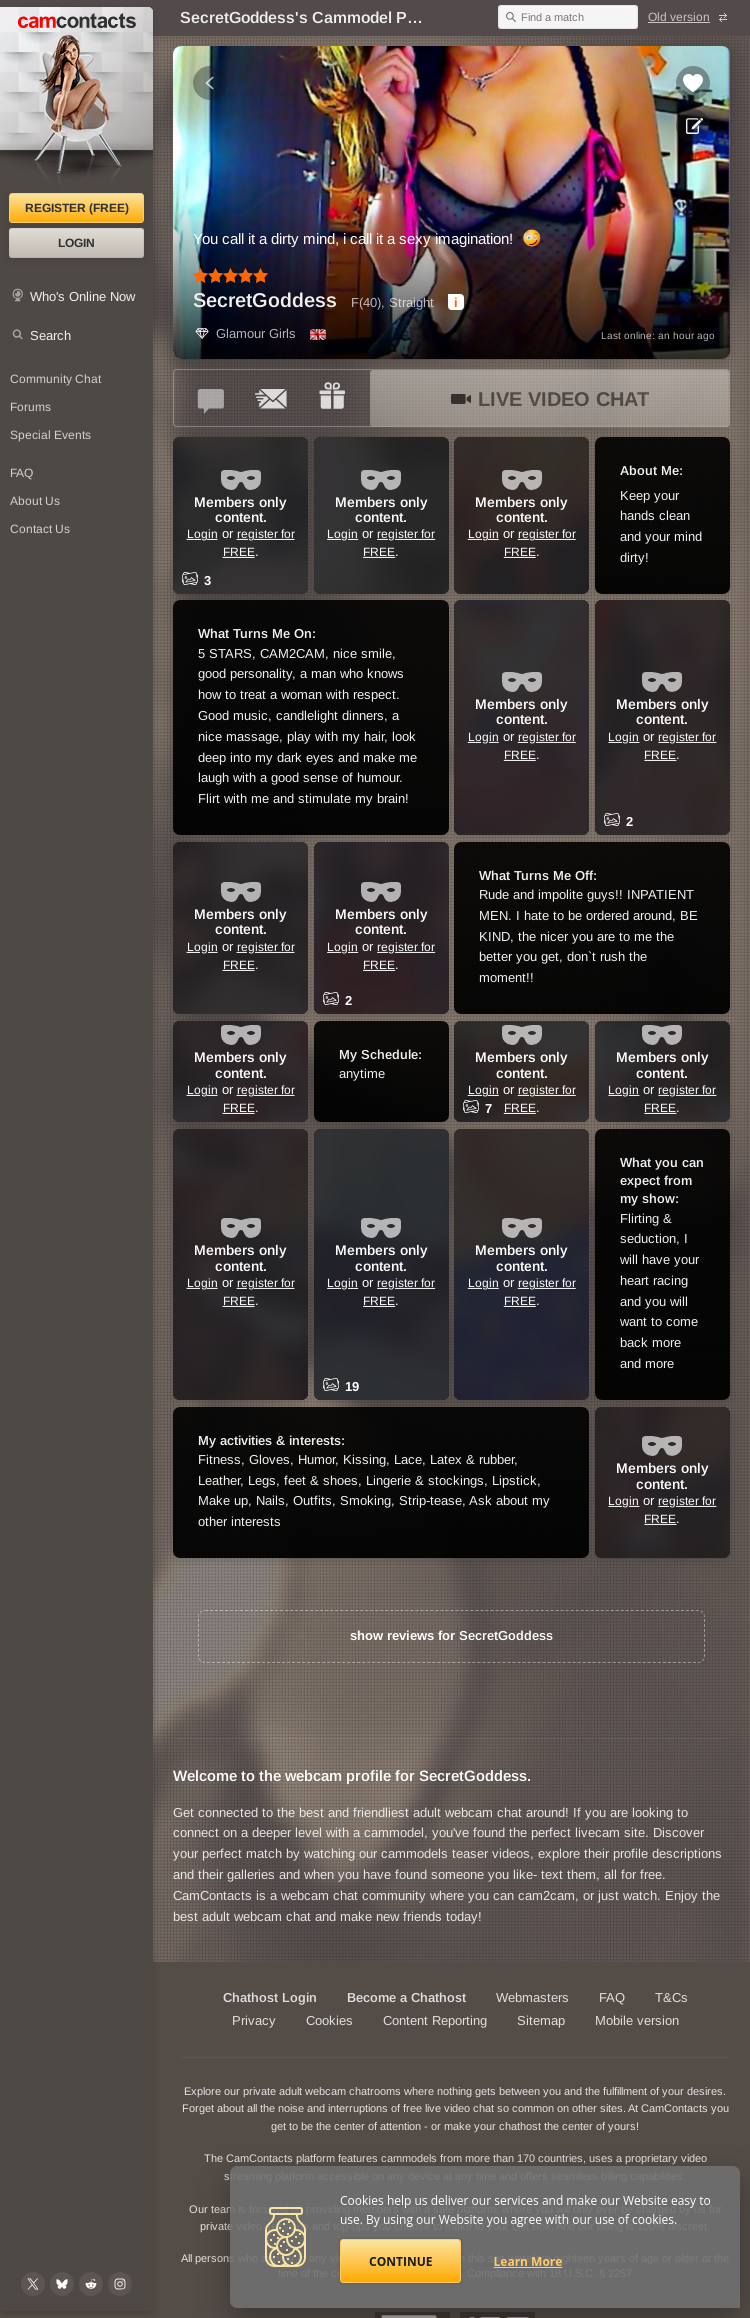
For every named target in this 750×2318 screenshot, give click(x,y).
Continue (400, 2261)
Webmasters (532, 1997)
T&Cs (671, 1997)
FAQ (21, 473)
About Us (35, 501)
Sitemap (541, 2020)
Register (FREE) (77, 208)
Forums (30, 407)
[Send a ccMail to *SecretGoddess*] (272, 398)
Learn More (528, 2261)
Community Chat (55, 379)
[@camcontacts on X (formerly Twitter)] (33, 2284)
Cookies (329, 2020)
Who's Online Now (82, 296)
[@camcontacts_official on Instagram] (120, 2284)
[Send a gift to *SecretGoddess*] (332, 398)
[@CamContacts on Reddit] (91, 2284)
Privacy (254, 2020)
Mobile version (637, 2020)
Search (50, 335)
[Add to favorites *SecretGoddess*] (693, 83)
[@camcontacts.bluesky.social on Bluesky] (62, 2284)
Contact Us (40, 529)
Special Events (50, 435)
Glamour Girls (244, 333)
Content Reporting (435, 2020)
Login (76, 243)
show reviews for (451, 1635)
